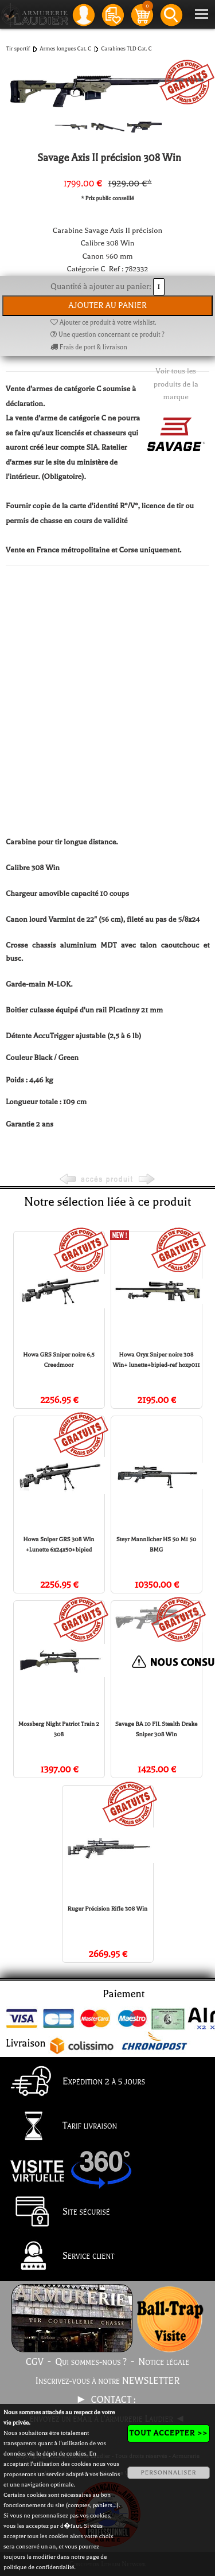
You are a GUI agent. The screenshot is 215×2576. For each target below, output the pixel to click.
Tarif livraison (61, 2127)
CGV (35, 2362)
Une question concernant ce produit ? (107, 334)
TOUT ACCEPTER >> (169, 2433)
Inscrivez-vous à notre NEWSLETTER (108, 2381)
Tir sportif (18, 48)
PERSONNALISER (168, 2472)
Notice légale (163, 2362)
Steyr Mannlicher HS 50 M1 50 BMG (156, 1544)
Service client (59, 2256)
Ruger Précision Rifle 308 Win (107, 1908)
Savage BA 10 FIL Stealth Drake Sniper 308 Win (156, 1729)
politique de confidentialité (38, 2567)
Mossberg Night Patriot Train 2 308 (58, 1729)
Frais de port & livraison (88, 347)
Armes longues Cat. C (65, 48)
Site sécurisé (57, 2212)
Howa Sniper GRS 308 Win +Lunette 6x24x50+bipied (59, 1544)
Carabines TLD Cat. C (126, 48)
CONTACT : (114, 2400)
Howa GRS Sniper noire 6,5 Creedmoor (59, 1360)
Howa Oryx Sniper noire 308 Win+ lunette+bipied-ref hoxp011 (156, 1360)
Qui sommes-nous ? (91, 2362)
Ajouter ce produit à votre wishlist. (103, 322)
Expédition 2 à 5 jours (75, 2082)
